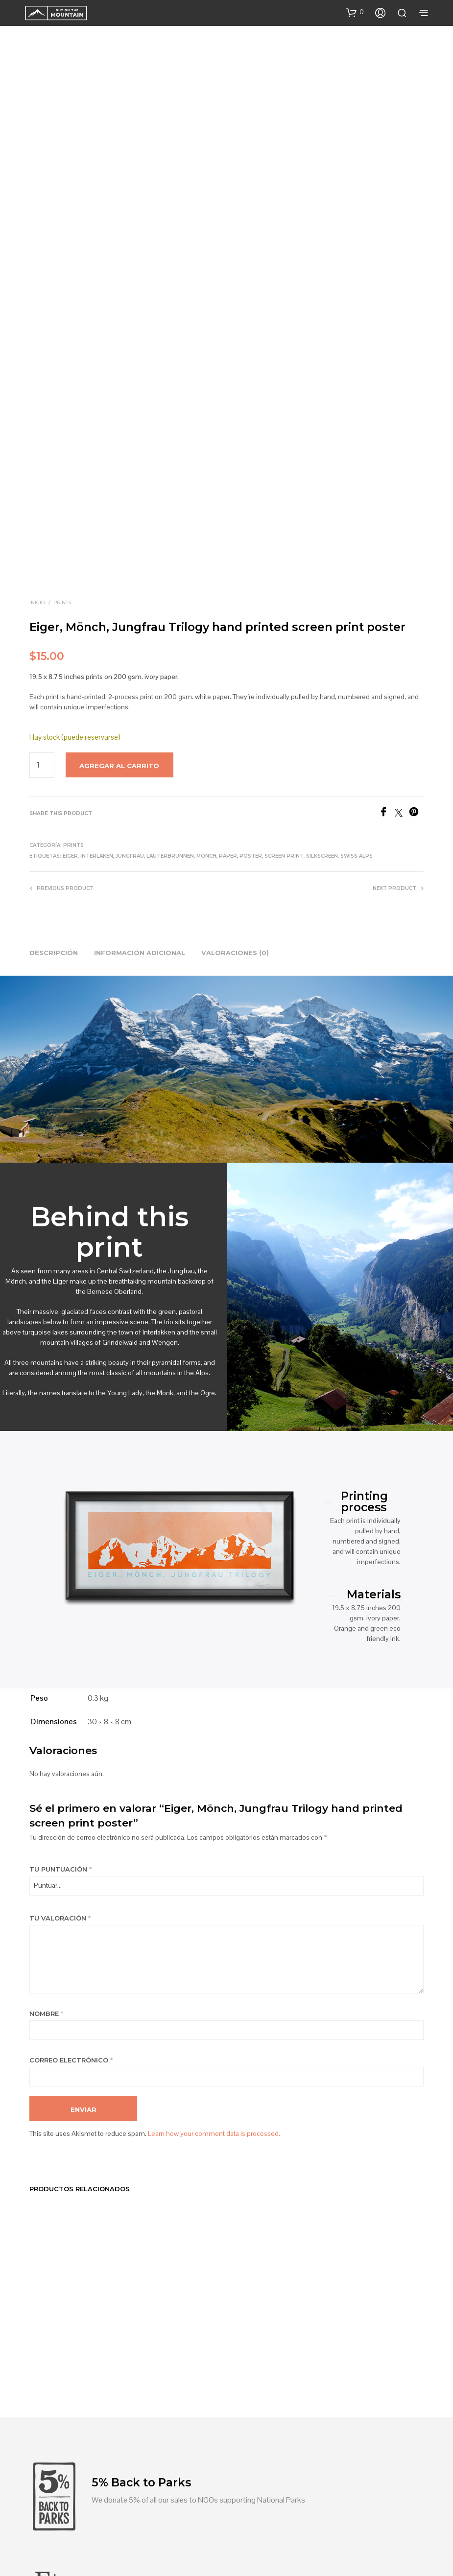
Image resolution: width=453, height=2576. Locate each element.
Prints (62, 385)
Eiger (70, 639)
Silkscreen (322, 639)
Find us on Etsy (116, 2366)
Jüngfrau (130, 639)
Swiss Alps (356, 639)
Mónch (206, 639)
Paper (228, 639)
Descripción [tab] (53, 736)
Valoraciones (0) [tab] (235, 736)
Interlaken (96, 639)
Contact (213, 2503)
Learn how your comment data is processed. (214, 1916)
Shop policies (259, 2503)
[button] (355, 12)
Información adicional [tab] (139, 736)
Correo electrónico (71, 1843)
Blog (180, 2503)
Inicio (37, 385)
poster (250, 639)
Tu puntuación (60, 1652)
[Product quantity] (41, 548)
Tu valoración (60, 1701)
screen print (284, 639)
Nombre (46, 1797)
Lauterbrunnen (170, 639)
